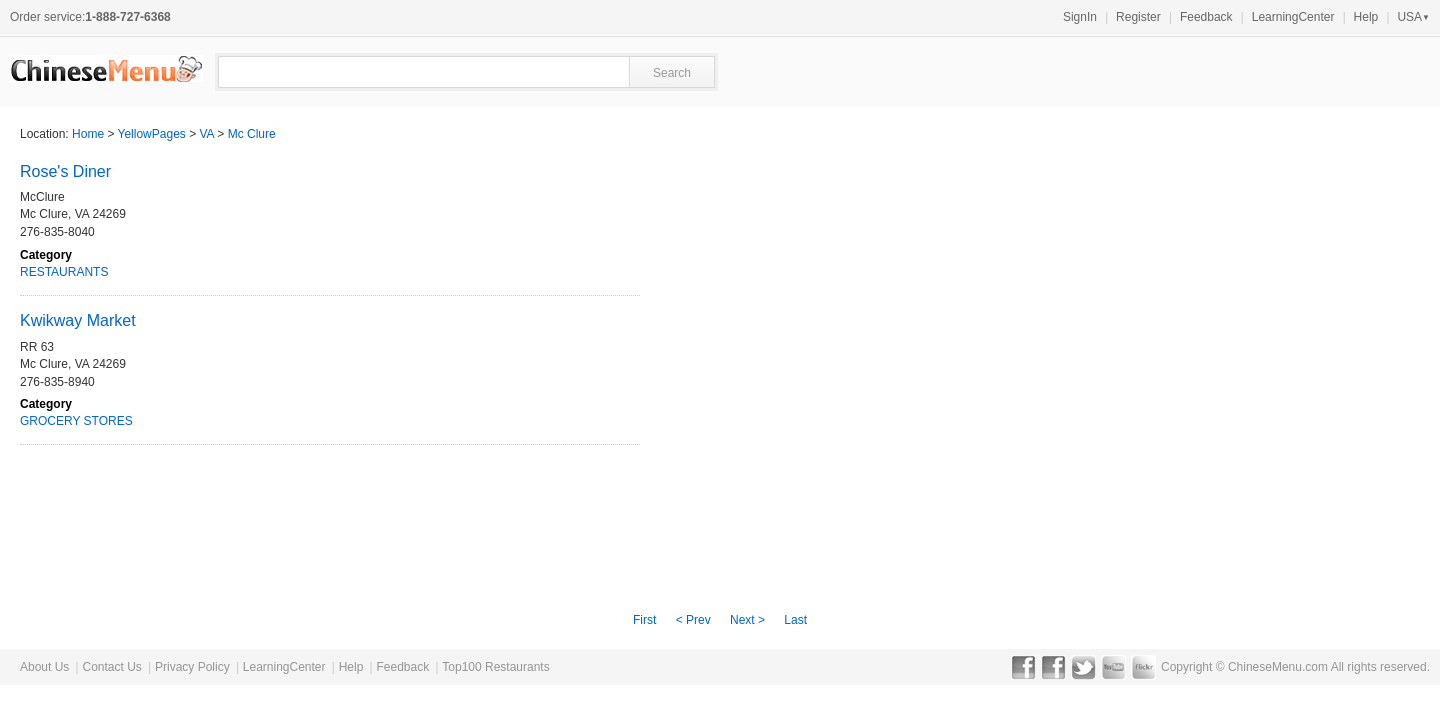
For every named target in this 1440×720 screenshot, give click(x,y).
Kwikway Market (78, 320)
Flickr (1143, 667)
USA (1413, 17)
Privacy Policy (192, 667)
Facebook (1023, 667)
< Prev (693, 620)
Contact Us (111, 667)
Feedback (1206, 17)
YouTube (1113, 667)
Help (1366, 17)
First (644, 620)
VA (207, 134)
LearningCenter (1293, 17)
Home (88, 134)
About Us (44, 667)
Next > (747, 620)
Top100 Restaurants (495, 667)
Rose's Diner (65, 171)
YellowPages (152, 134)
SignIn (1080, 17)
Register (1138, 17)
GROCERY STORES (76, 421)
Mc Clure (252, 134)
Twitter (1083, 667)
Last (795, 620)
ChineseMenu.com (1278, 667)
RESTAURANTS (64, 272)
